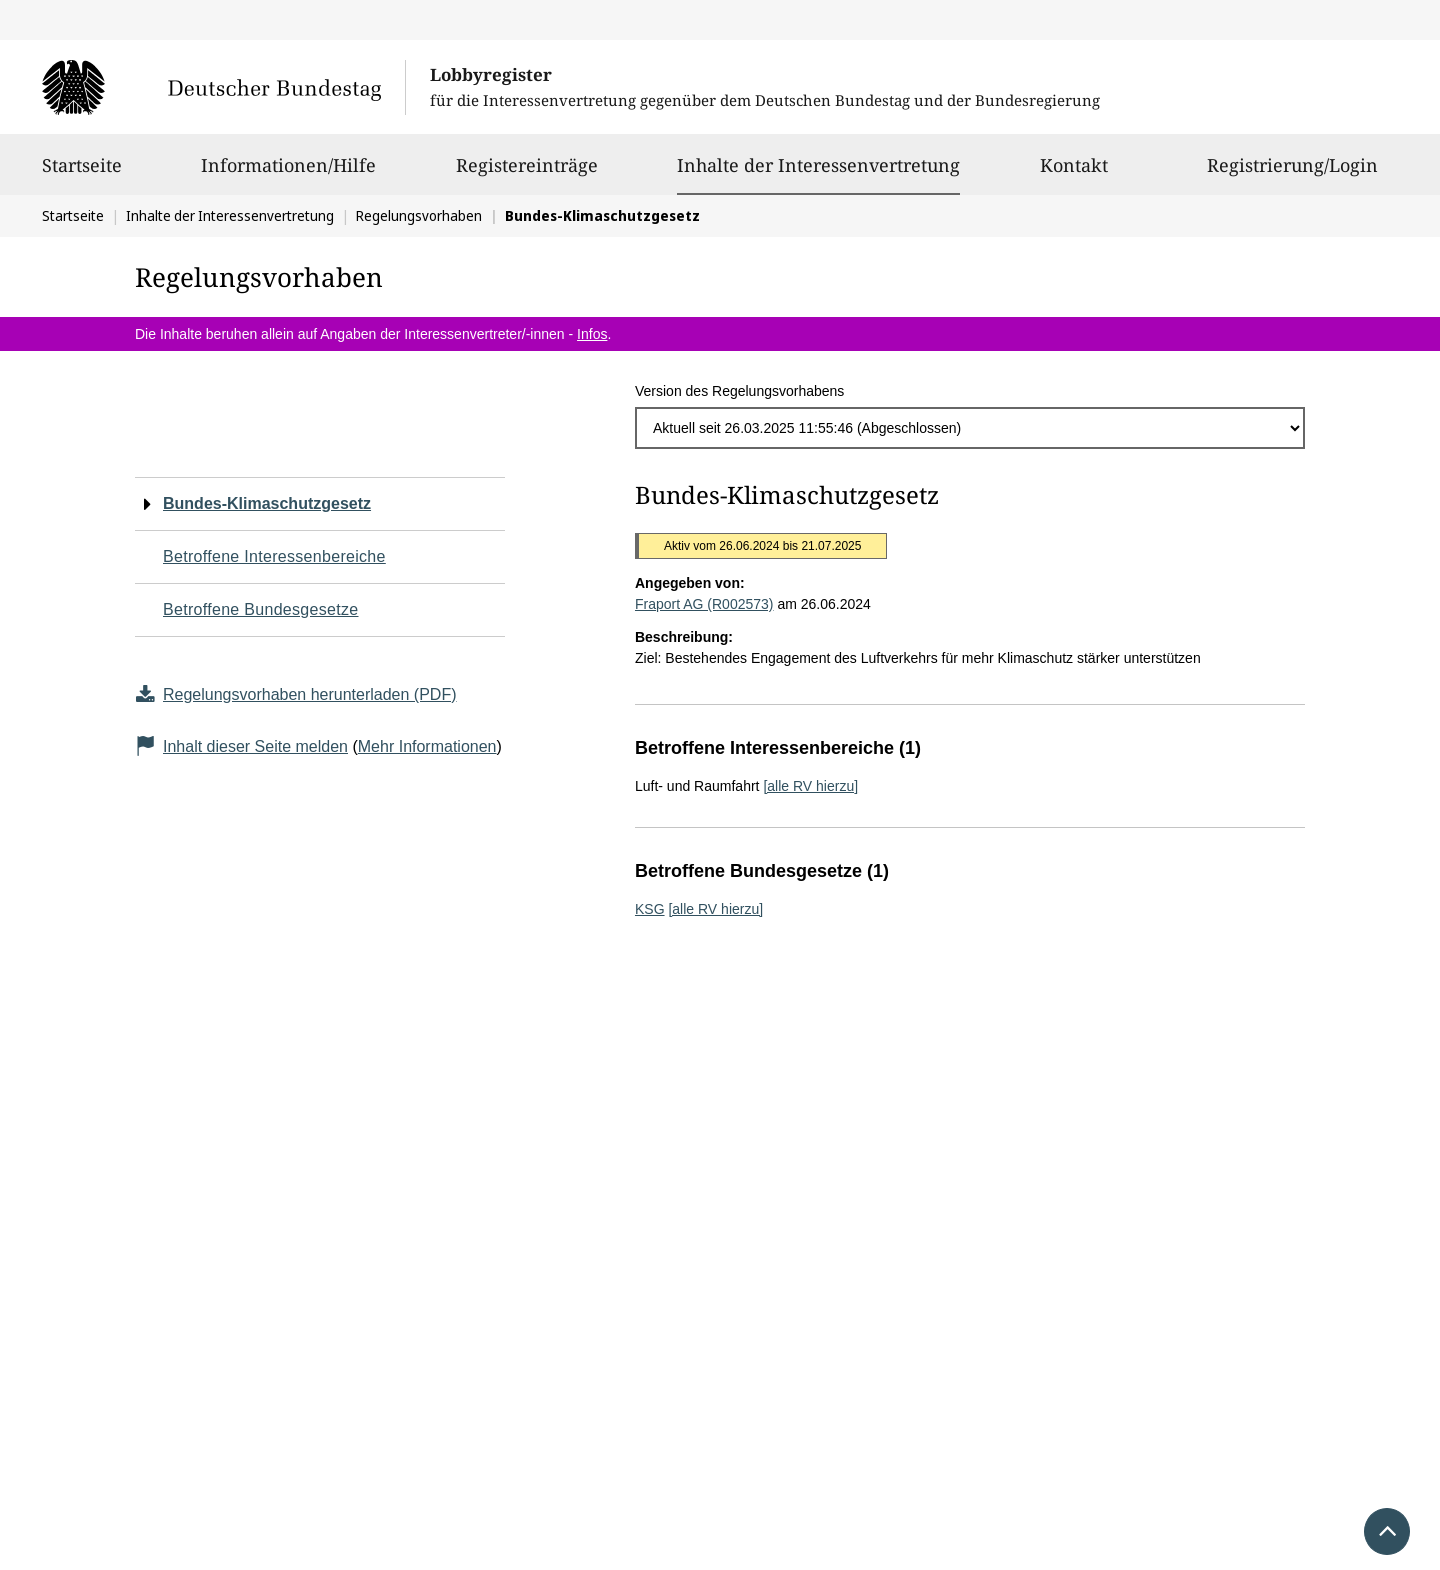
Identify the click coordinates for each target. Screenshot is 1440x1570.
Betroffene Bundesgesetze (261, 609)
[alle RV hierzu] (810, 786)
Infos (592, 334)
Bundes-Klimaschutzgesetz (267, 503)
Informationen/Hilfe (288, 174)
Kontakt (1074, 174)
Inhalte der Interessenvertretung (818, 165)
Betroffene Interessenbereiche (274, 556)
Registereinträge (527, 174)
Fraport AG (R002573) (704, 604)
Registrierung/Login (1292, 174)
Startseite (82, 174)
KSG (650, 909)
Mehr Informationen (427, 746)
